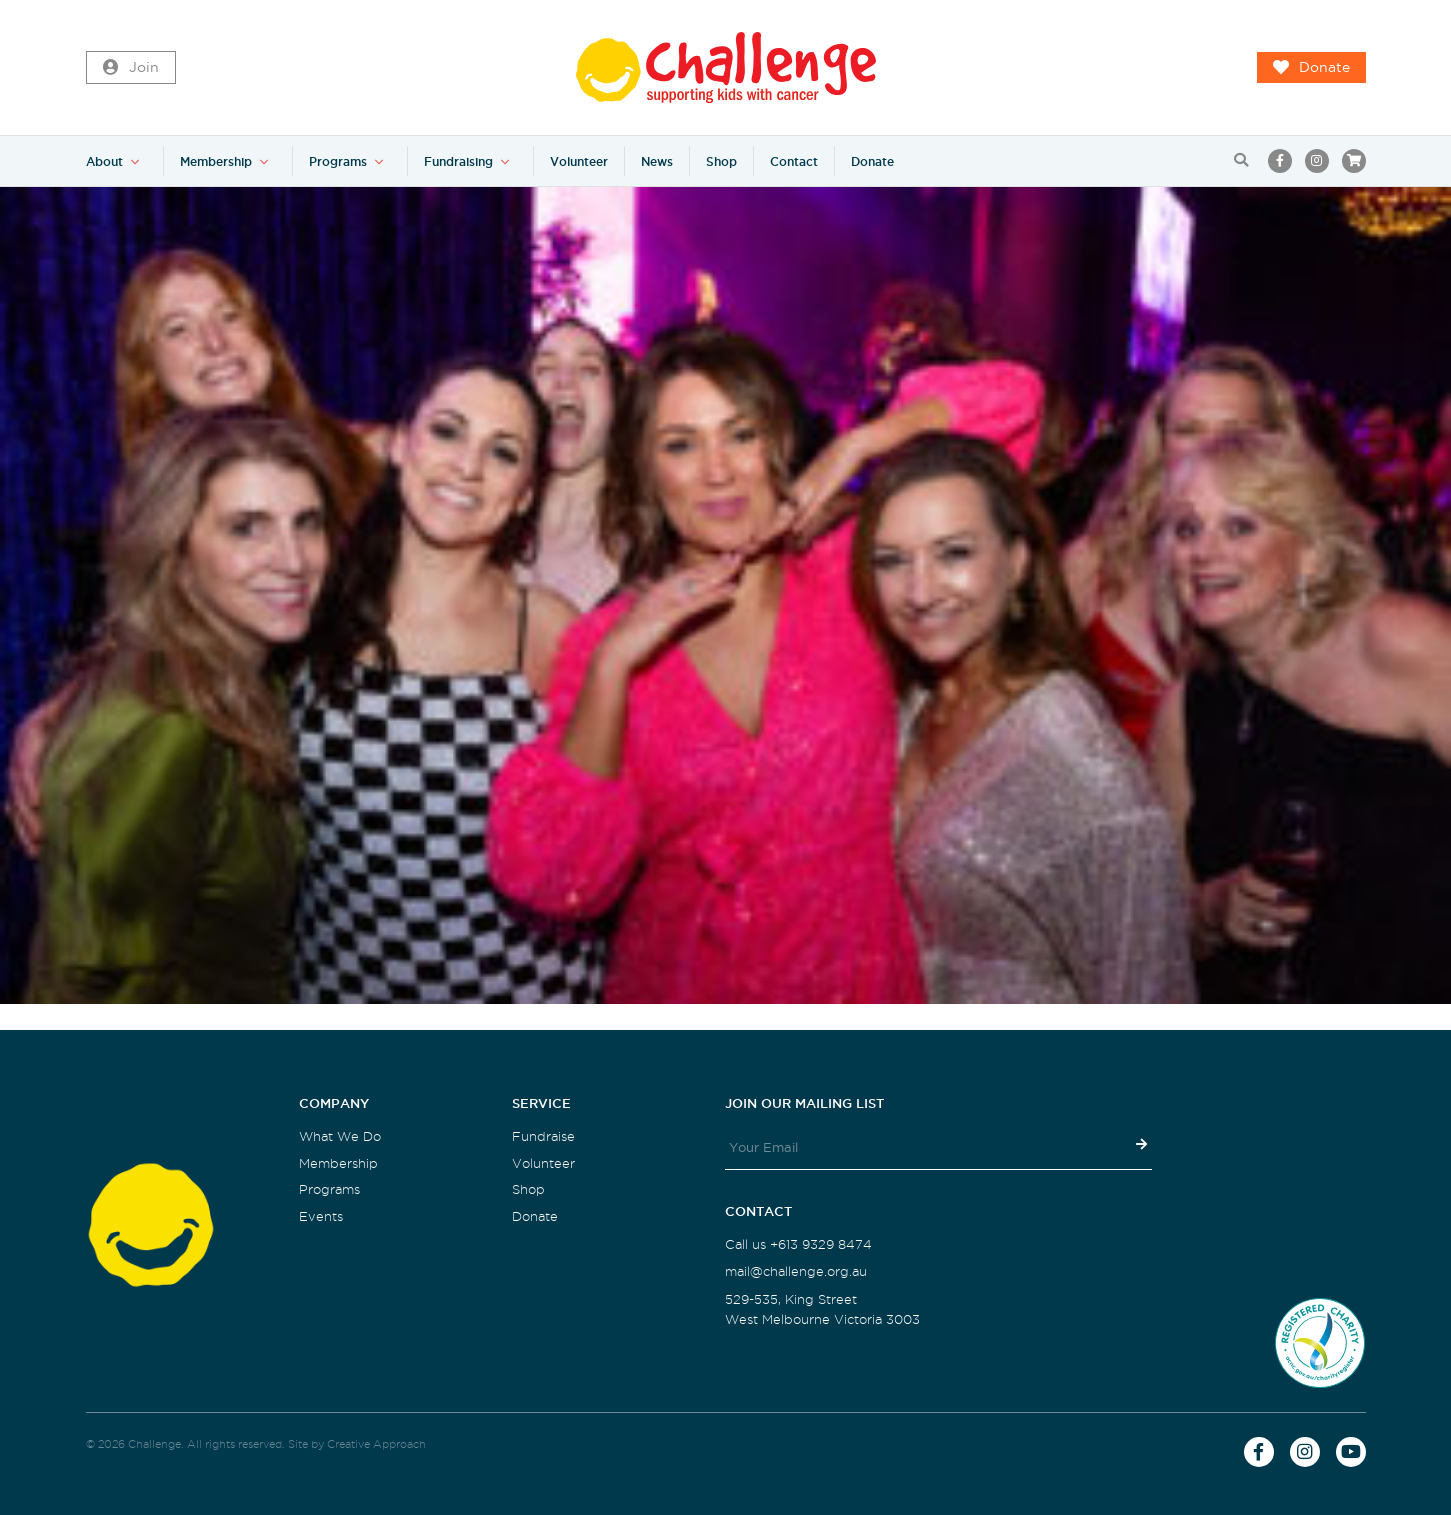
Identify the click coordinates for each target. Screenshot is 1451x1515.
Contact (794, 161)
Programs (338, 161)
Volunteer (579, 161)
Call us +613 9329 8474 (798, 1244)
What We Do (340, 1136)
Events (321, 1216)
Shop (721, 161)
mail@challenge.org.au (796, 1271)
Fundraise (543, 1136)
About (104, 161)
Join (131, 68)
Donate (1311, 68)
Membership (216, 161)
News (657, 161)
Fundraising (458, 161)
